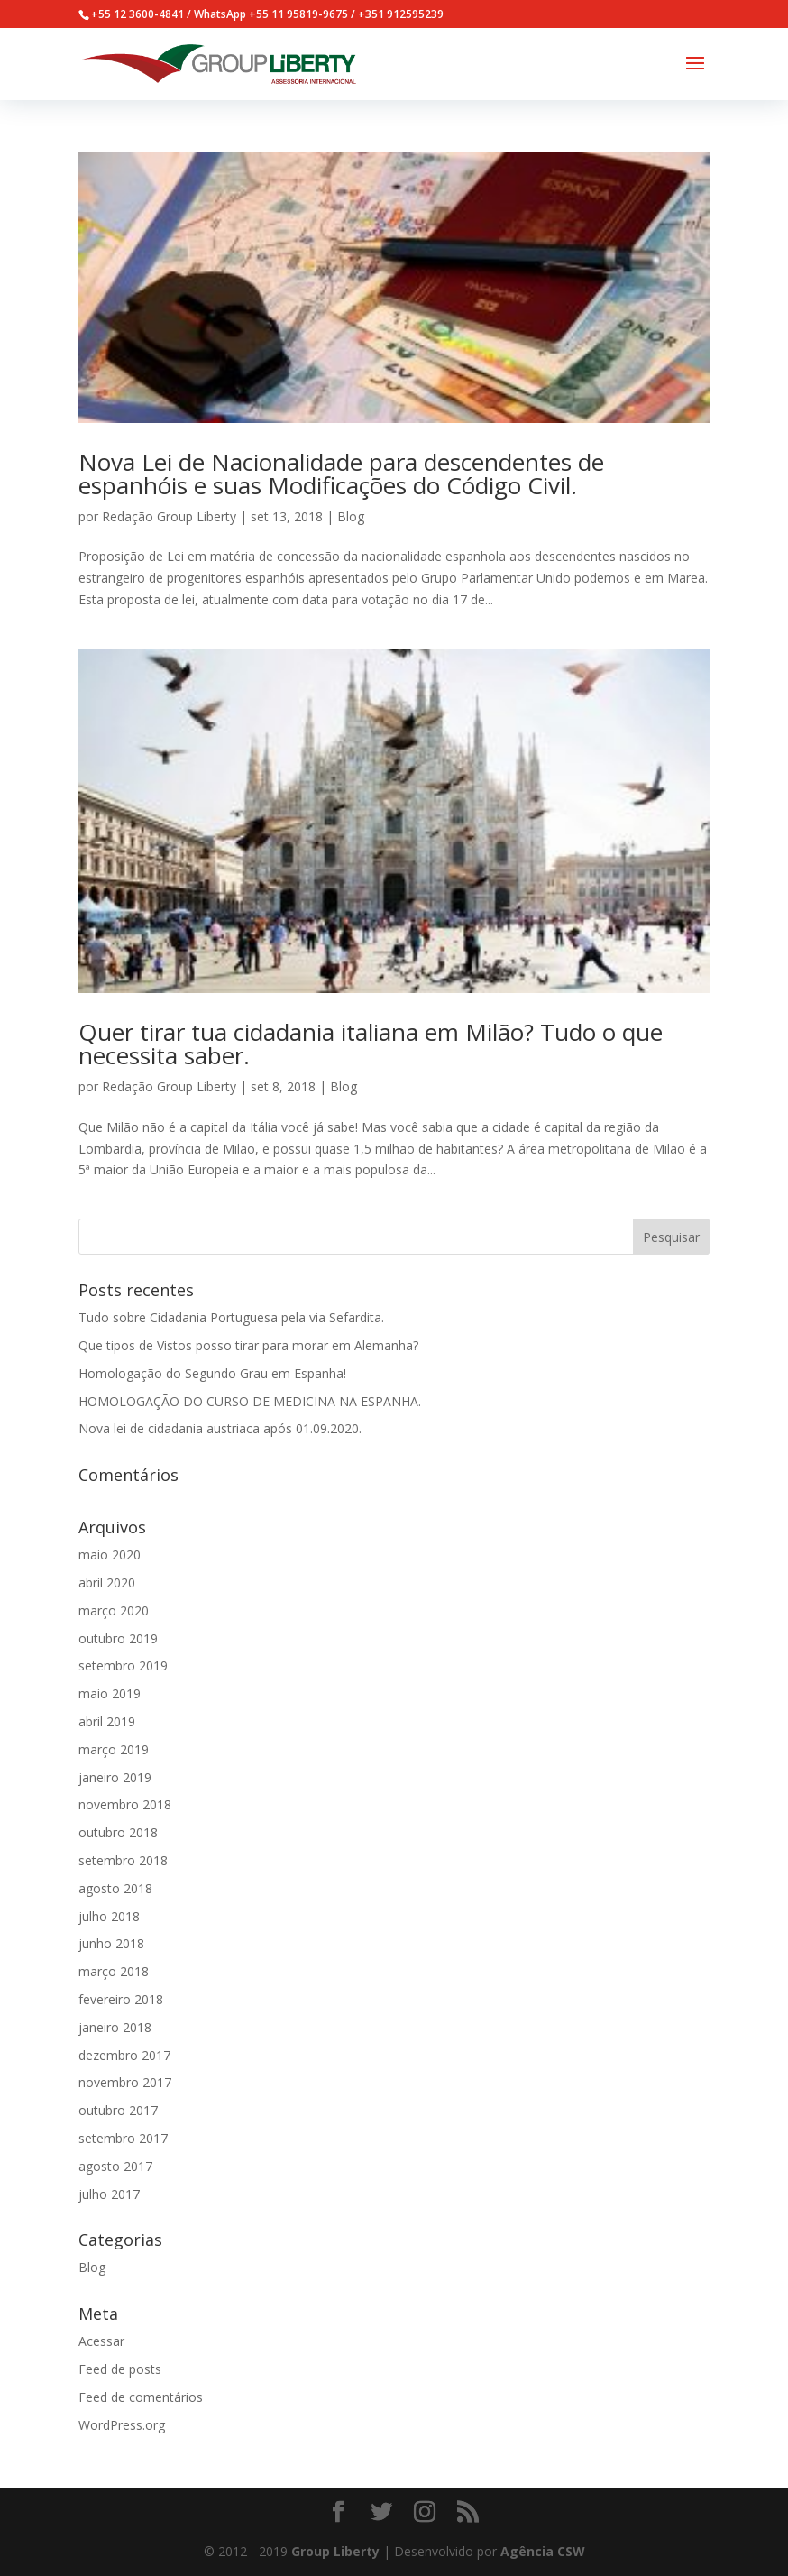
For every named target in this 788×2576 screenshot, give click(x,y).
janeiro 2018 (114, 2027)
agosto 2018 (115, 1888)
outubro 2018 (118, 1832)
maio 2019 (109, 1693)
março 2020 (113, 1610)
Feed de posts (119, 2369)
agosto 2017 (115, 2166)
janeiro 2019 (114, 1777)
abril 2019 (106, 1721)
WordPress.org (121, 2424)
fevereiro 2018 (120, 1999)
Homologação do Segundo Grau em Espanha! (212, 1373)
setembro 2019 (123, 1665)
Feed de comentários (140, 2397)
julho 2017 (109, 2194)
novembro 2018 (124, 1804)
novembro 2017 (124, 2082)
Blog (350, 516)
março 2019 (113, 1749)
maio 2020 (109, 1554)
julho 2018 (109, 1916)
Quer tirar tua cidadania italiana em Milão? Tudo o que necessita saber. (370, 1044)
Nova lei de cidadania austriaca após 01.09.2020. (220, 1428)
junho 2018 (111, 1943)
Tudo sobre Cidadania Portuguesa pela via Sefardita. (231, 1317)
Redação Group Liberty (169, 516)
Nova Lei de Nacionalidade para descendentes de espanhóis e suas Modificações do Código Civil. (341, 473)
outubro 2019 (118, 1638)
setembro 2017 (123, 2138)
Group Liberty (335, 2551)
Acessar (101, 2341)
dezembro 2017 (124, 2055)
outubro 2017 (118, 2110)
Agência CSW (542, 2551)
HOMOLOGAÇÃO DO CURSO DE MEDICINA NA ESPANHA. (249, 1401)
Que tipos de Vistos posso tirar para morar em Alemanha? (248, 1345)
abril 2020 (106, 1582)
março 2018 (113, 1971)
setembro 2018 (123, 1860)
